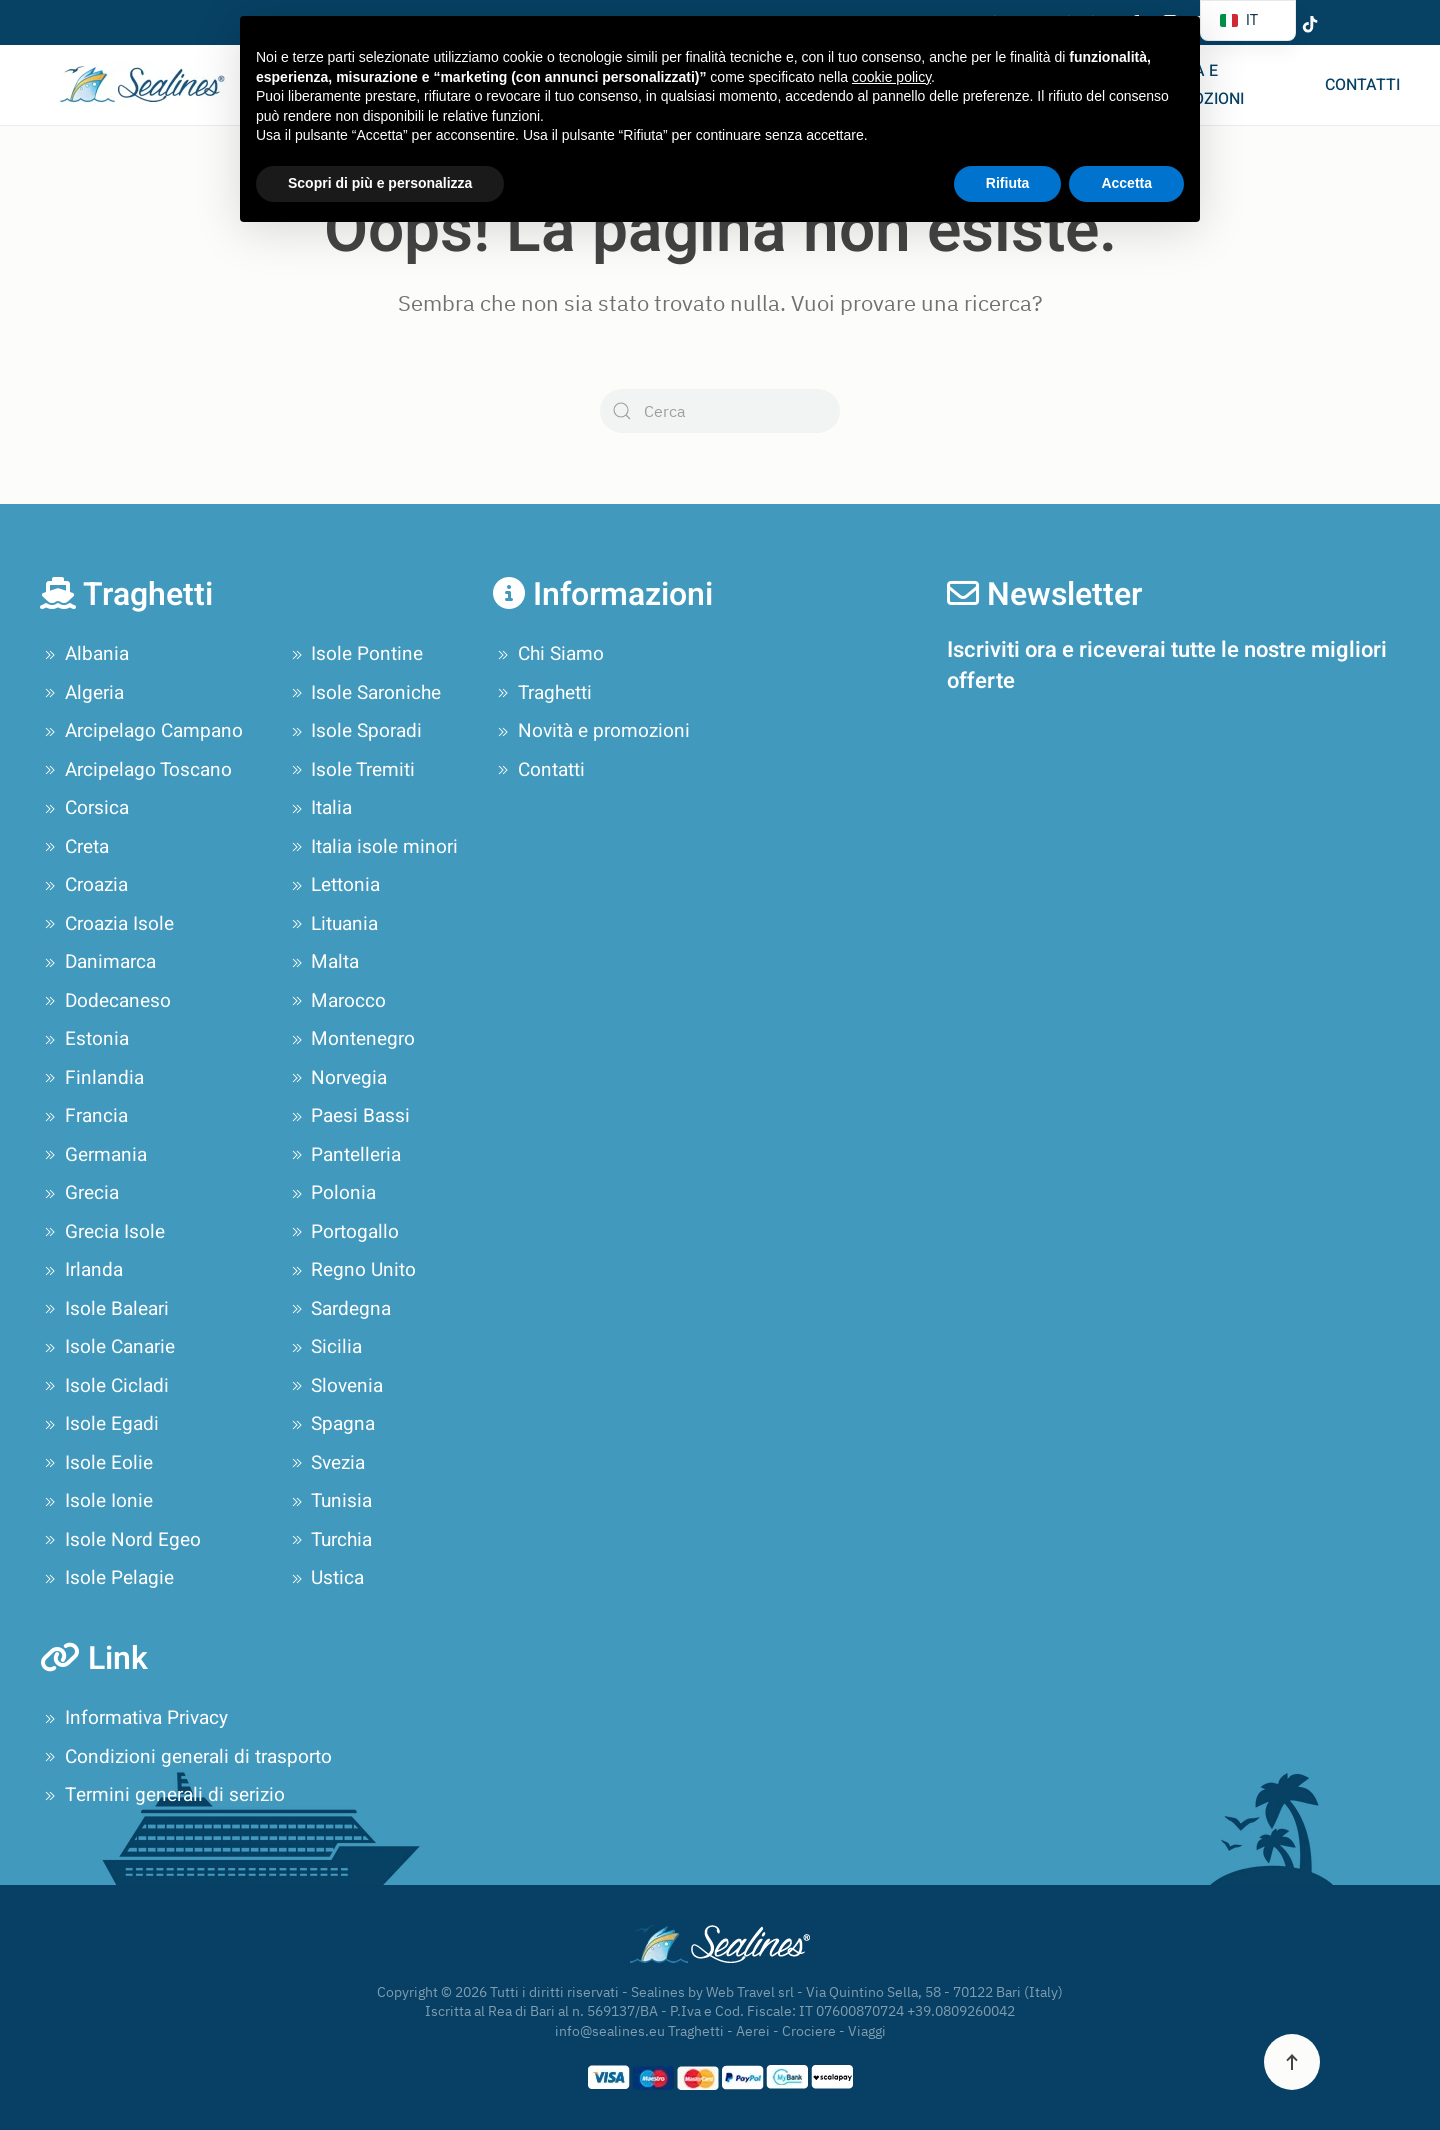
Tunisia (330, 1501)
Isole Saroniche (364, 693)
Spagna (331, 1424)
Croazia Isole (107, 924)
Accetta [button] (1126, 183)
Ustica (326, 1578)
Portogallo (343, 1232)
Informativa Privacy (134, 1718)
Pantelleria (344, 1155)
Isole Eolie (96, 1463)
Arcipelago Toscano (136, 770)
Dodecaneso (105, 1001)
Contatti (1362, 85)
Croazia (84, 885)
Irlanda (81, 1270)
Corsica (84, 808)
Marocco (337, 1001)
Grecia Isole (102, 1232)
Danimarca (98, 962)
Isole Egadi (99, 1424)
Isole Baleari (104, 1309)
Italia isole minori (373, 847)
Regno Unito (352, 1270)
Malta (323, 962)
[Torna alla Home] (138, 85)
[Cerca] (720, 411)
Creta (74, 847)
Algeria (82, 693)
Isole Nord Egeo (120, 1540)
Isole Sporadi (355, 731)
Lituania (333, 924)
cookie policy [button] (891, 77)
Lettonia (334, 885)
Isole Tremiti (351, 770)
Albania (84, 654)
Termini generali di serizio (162, 1795)
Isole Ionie (96, 1501)
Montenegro (351, 1039)
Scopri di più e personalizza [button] (380, 183)
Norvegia (337, 1078)
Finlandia (92, 1078)
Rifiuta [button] (1008, 183)
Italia (320, 808)
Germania (93, 1155)
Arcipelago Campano (141, 731)
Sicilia (325, 1347)
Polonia (332, 1193)
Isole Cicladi (104, 1386)
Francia (84, 1116)
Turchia (330, 1540)
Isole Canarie (107, 1347)
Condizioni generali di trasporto (186, 1757)
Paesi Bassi (349, 1116)
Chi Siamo (548, 654)
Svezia (326, 1463)
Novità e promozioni (1196, 85)
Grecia (79, 1193)
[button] (1292, 2062)
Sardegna (339, 1309)
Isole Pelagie (107, 1578)
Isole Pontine (355, 654)
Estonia (84, 1039)
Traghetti (542, 693)
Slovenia (335, 1386)
